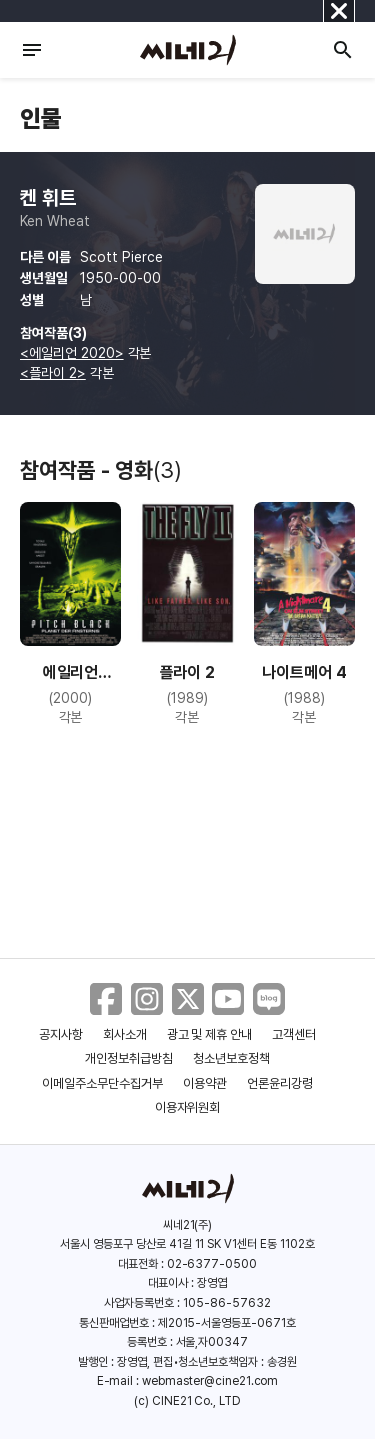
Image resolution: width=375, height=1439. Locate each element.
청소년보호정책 (231, 1058)
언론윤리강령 (280, 1083)
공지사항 (61, 1034)
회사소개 (125, 1034)
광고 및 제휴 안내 (210, 1034)
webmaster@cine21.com (210, 1381)
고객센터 (294, 1034)
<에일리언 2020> (72, 353)
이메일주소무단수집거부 (102, 1083)
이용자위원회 (188, 1107)
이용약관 (205, 1083)
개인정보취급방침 (129, 1058)
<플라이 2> (53, 373)
